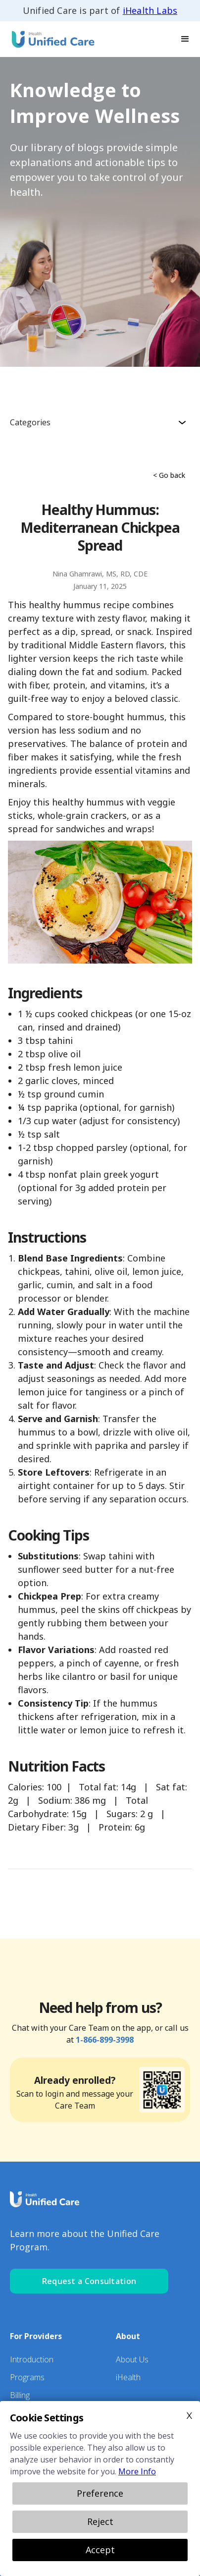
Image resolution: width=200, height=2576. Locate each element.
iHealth (128, 2377)
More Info (137, 2471)
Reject (100, 2521)
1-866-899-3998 (105, 2039)
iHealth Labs (150, 10)
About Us (132, 2359)
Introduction (31, 2359)
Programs (27, 2377)
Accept (100, 2550)
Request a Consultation (89, 2281)
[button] (185, 39)
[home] (49, 39)
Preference (100, 2493)
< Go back (169, 475)
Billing (20, 2395)
